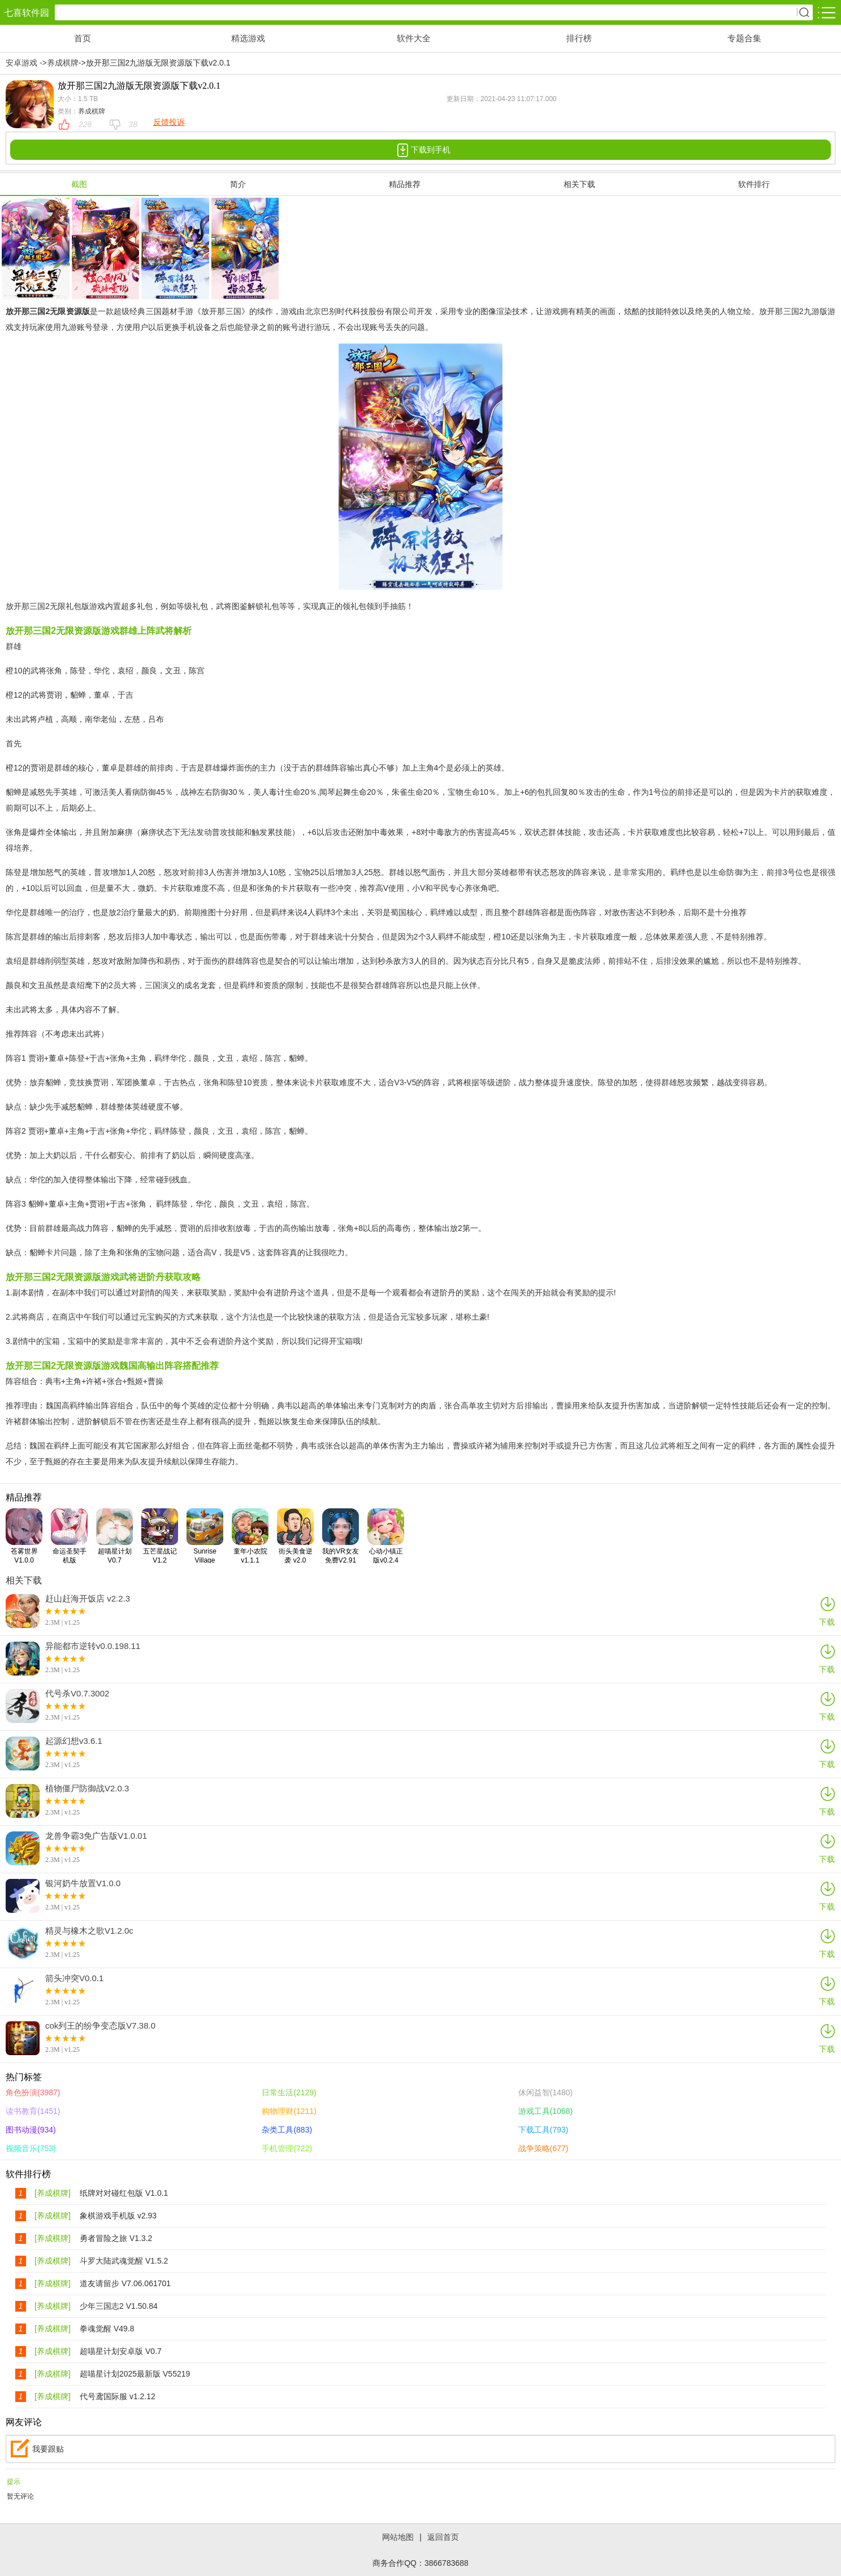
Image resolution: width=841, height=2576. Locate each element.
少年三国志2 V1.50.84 (119, 2305)
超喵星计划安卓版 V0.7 (121, 2351)
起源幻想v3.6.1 (73, 1741)
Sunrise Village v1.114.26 (205, 1535)
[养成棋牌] (52, 2193)
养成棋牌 (63, 62)
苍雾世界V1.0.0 (24, 1535)
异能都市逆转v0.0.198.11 (92, 1646)
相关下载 (579, 184)
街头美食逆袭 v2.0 (295, 1535)
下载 (827, 1610)
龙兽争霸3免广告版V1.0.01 (96, 1835)
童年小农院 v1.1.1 (250, 1535)
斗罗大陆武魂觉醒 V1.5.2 (124, 2260)
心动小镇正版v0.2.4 (385, 1535)
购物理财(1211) (289, 2111)
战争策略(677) (543, 2148)
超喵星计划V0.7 (114, 1535)
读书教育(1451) (33, 2111)
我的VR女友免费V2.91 (340, 1535)
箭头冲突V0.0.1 (74, 1978)
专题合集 (744, 38)
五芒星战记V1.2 (159, 1535)
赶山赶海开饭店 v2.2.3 (87, 1598)
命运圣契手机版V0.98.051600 (72, 1535)
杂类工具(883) (287, 2129)
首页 (82, 38)
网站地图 (398, 2537)
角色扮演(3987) (33, 2092)
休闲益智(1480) (545, 2092)
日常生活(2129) (289, 2092)
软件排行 (754, 184)
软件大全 (414, 38)
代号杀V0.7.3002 (77, 1693)
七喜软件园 (26, 13)
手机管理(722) (287, 2148)
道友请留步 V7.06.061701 (125, 2283)
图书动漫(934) (31, 2129)
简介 (238, 184)
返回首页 (443, 2537)
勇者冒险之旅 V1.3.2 (116, 2238)
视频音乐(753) (31, 2148)
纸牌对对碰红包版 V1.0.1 (124, 2193)
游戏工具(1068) (545, 2111)
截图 (79, 184)
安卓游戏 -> (26, 62)
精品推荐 (404, 184)
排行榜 (579, 38)
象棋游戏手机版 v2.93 (118, 2215)
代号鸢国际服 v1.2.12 (117, 2396)
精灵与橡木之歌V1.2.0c (89, 1930)
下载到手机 (420, 150)
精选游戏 (248, 38)
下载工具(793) (543, 2129)
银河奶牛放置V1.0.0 (82, 1883)
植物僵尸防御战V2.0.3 (87, 1788)
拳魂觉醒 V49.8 (107, 2328)
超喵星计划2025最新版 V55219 (135, 2373)
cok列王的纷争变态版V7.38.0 (100, 2025)
